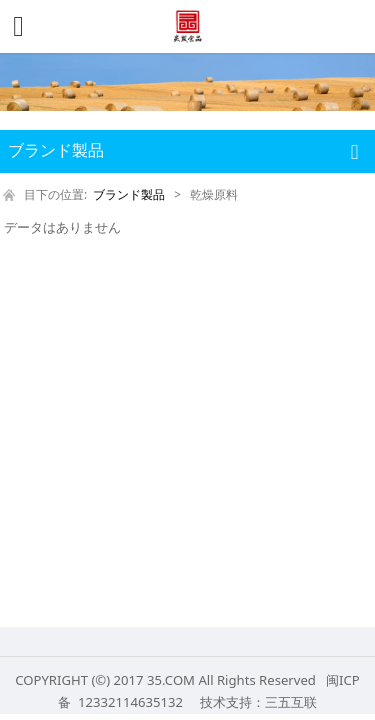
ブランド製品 (129, 194)
